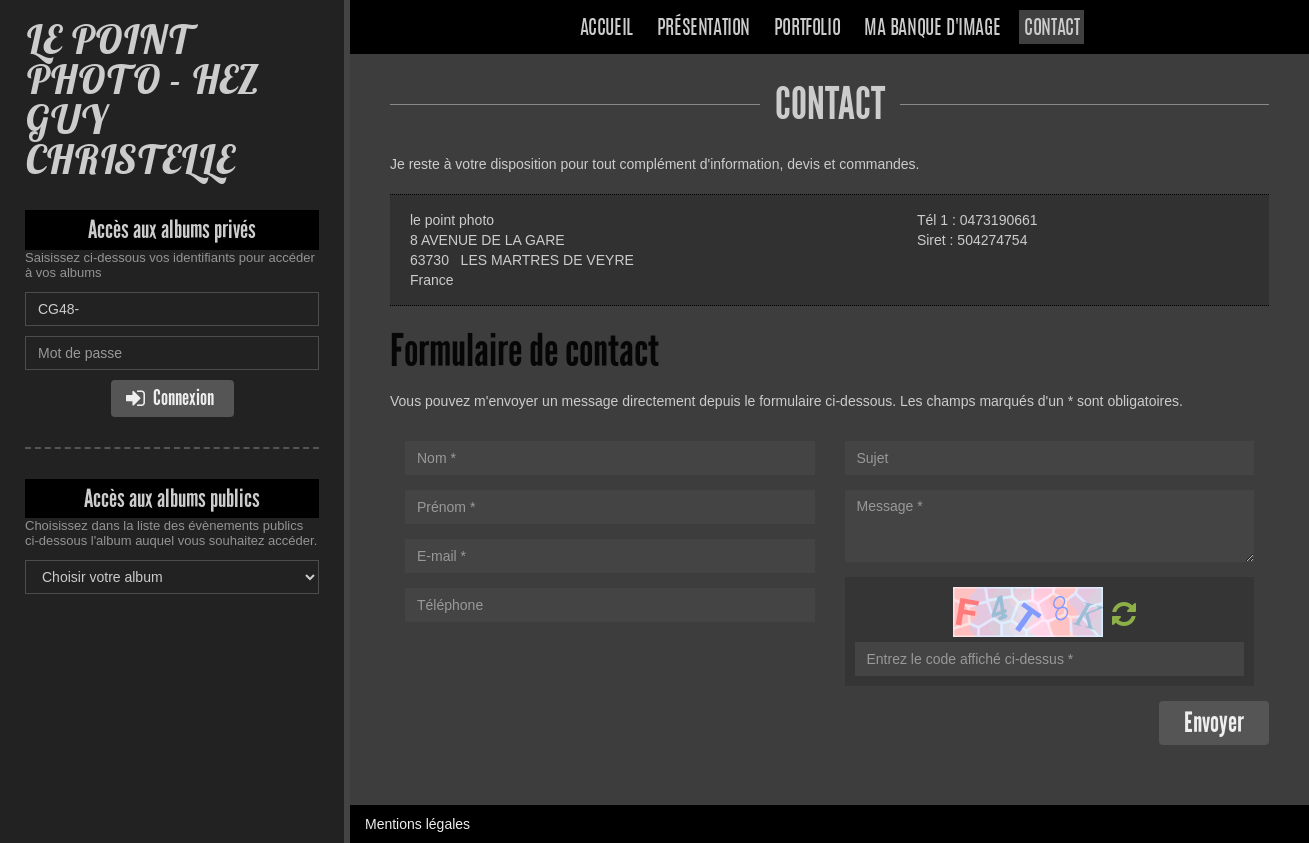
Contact (1051, 29)
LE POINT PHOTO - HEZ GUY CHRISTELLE (141, 99)
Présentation (703, 29)
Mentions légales (417, 824)
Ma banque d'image (932, 29)
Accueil (606, 29)
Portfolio (807, 29)
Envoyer (1214, 722)
